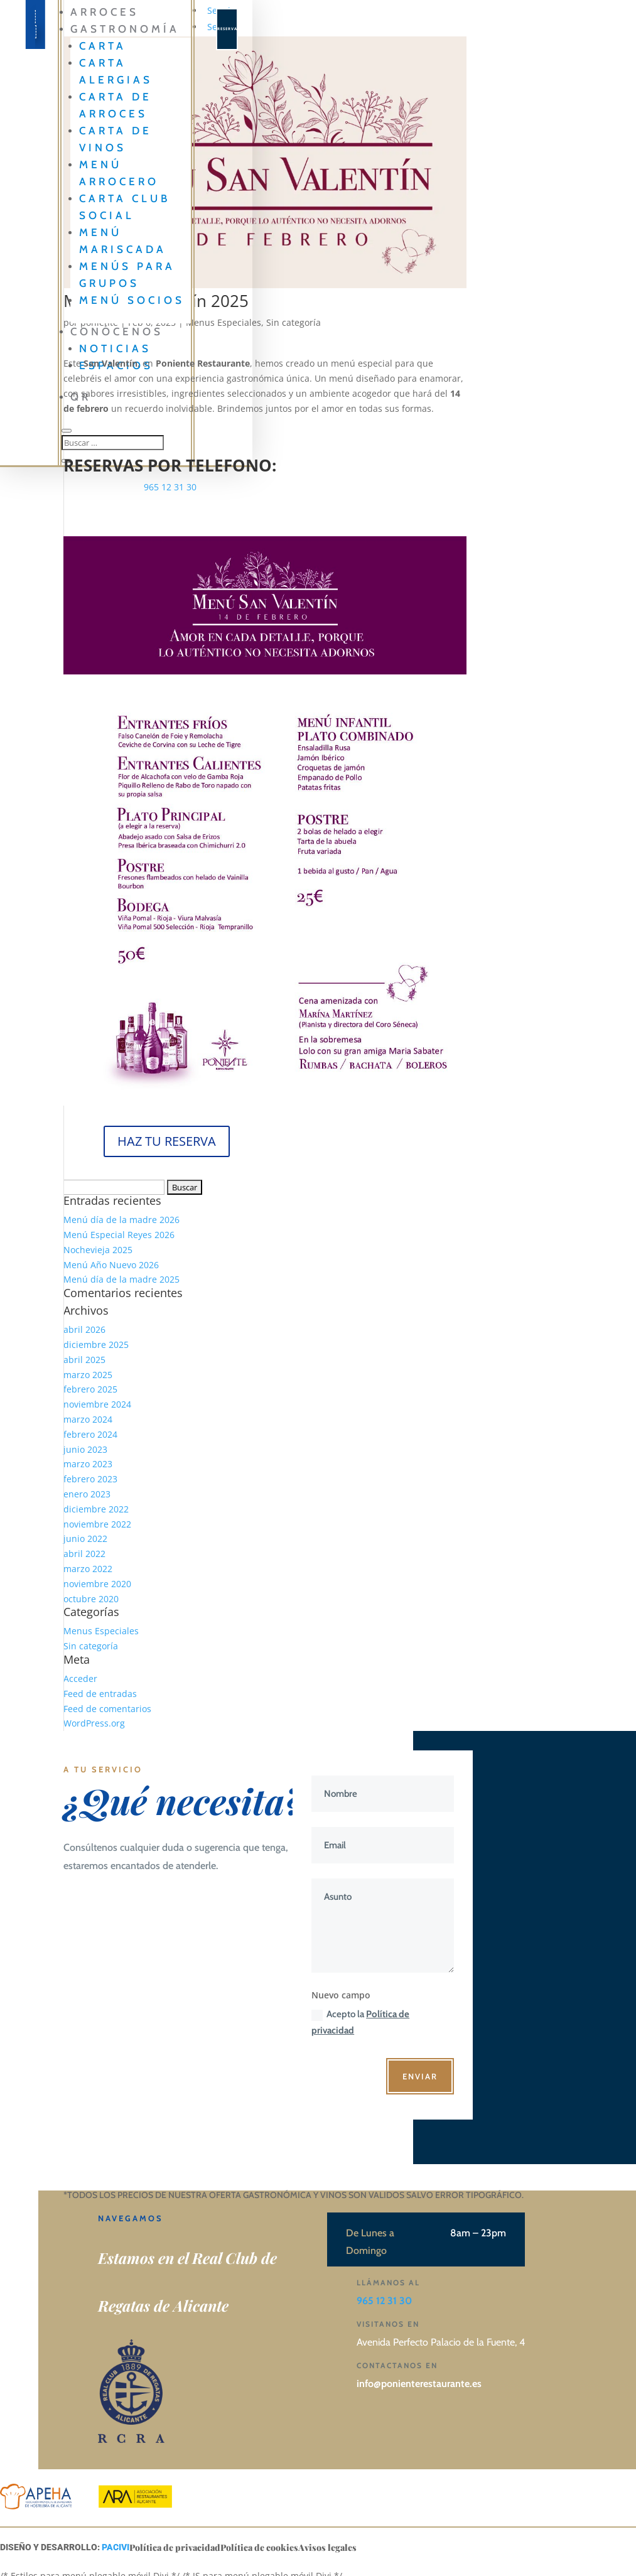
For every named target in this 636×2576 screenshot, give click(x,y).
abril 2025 (84, 1360)
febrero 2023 (90, 1479)
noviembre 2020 (97, 1584)
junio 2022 (85, 1538)
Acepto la (360, 2022)
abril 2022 (84, 1554)
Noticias (115, 348)
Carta (102, 46)
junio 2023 (85, 1449)
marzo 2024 (87, 1419)
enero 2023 (86, 1494)
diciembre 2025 (96, 1344)
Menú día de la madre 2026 (121, 1220)
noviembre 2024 (97, 1404)
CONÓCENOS (116, 331)
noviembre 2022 (97, 1524)
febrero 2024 (90, 1434)
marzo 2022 (87, 1569)
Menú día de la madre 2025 (121, 1279)
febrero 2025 (90, 1389)
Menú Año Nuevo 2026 (111, 1265)
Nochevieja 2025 (97, 1250)
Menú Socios (132, 300)
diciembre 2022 (96, 1509)
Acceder (80, 1678)
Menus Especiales (101, 1631)
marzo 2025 (87, 1375)
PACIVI (115, 2547)
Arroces (104, 12)
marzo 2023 (87, 1464)
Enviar (420, 2076)
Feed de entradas (100, 1694)
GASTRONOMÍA (125, 29)
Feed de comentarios (107, 1709)
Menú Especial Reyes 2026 (119, 1235)
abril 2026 (84, 1329)
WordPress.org (94, 1723)
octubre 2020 (91, 1599)
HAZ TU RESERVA (166, 1141)
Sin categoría (293, 322)
